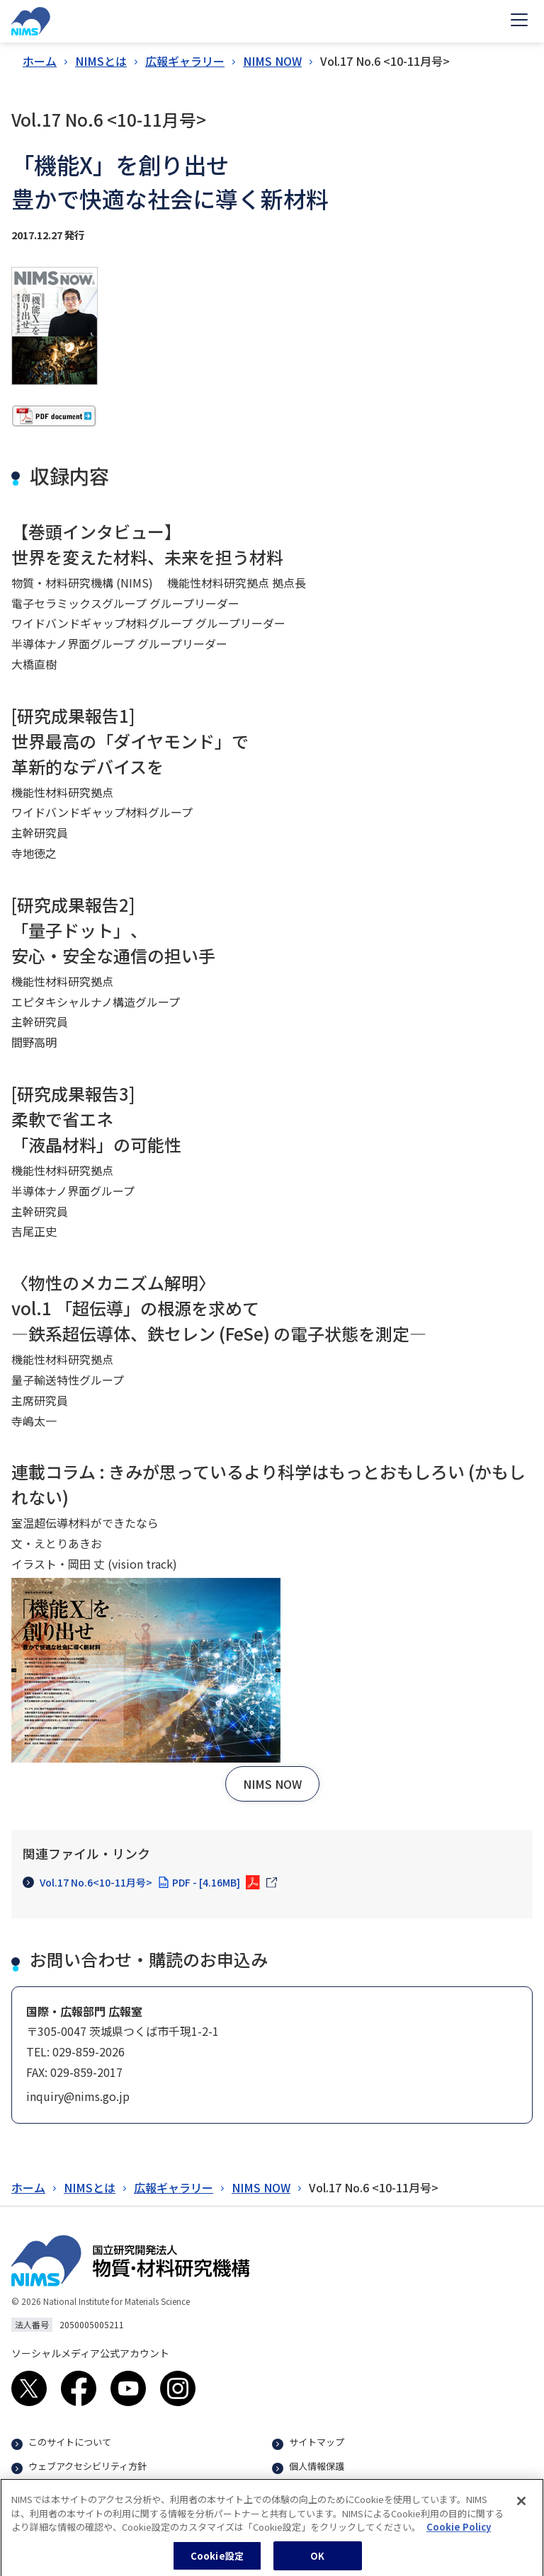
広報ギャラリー (185, 60)
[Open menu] (519, 21)
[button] (272, 1784)
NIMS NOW (272, 60)
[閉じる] (521, 2507)
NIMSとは (101, 60)
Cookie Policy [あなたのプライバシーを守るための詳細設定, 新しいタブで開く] (458, 2533)
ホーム (40, 60)
